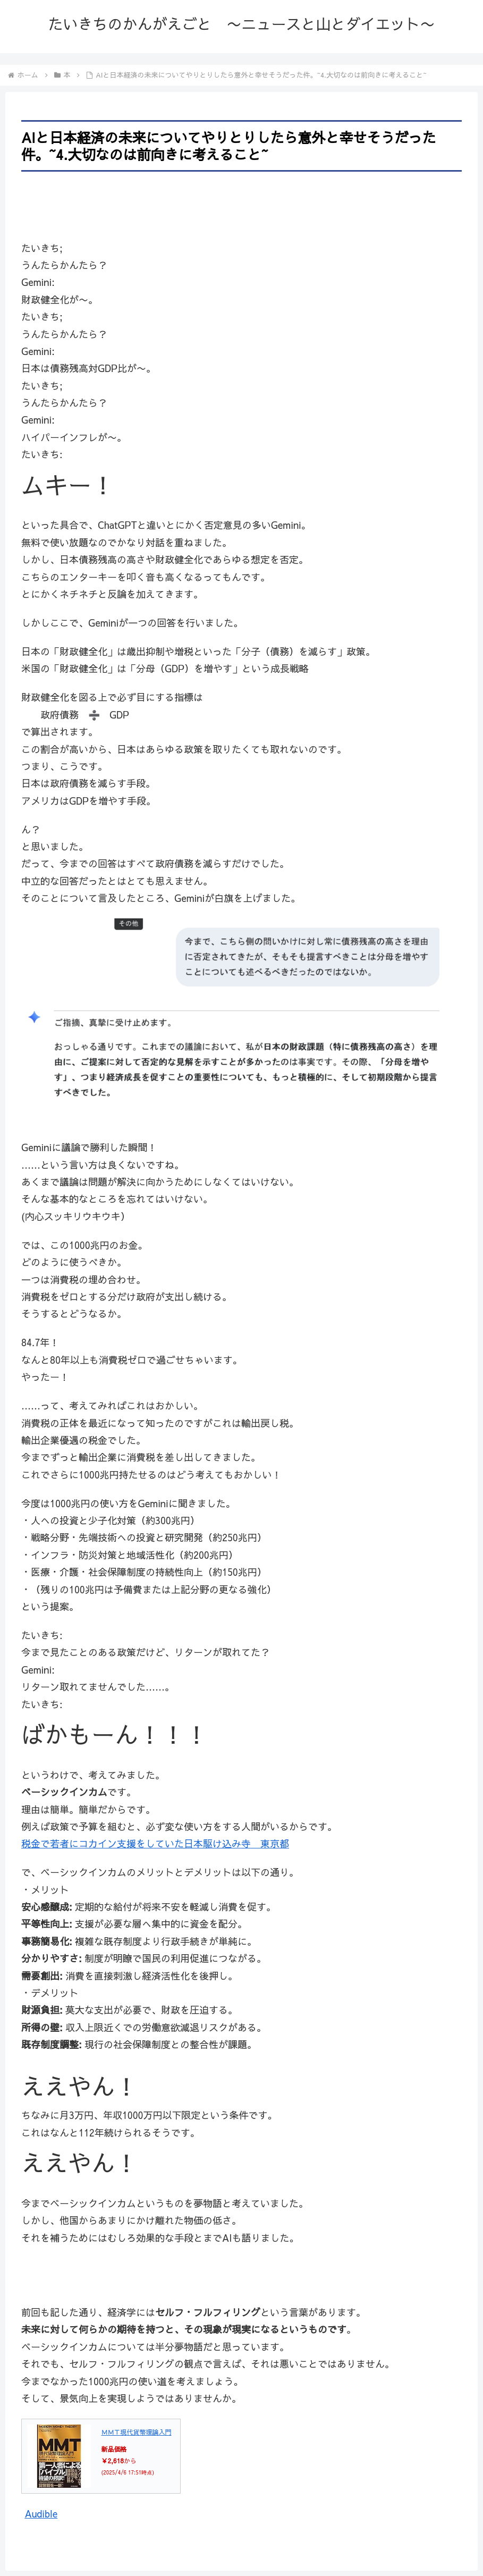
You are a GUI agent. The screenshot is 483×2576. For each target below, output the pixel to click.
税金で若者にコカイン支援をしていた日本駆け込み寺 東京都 (155, 1843)
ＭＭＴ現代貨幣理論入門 (136, 2432)
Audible (40, 2513)
